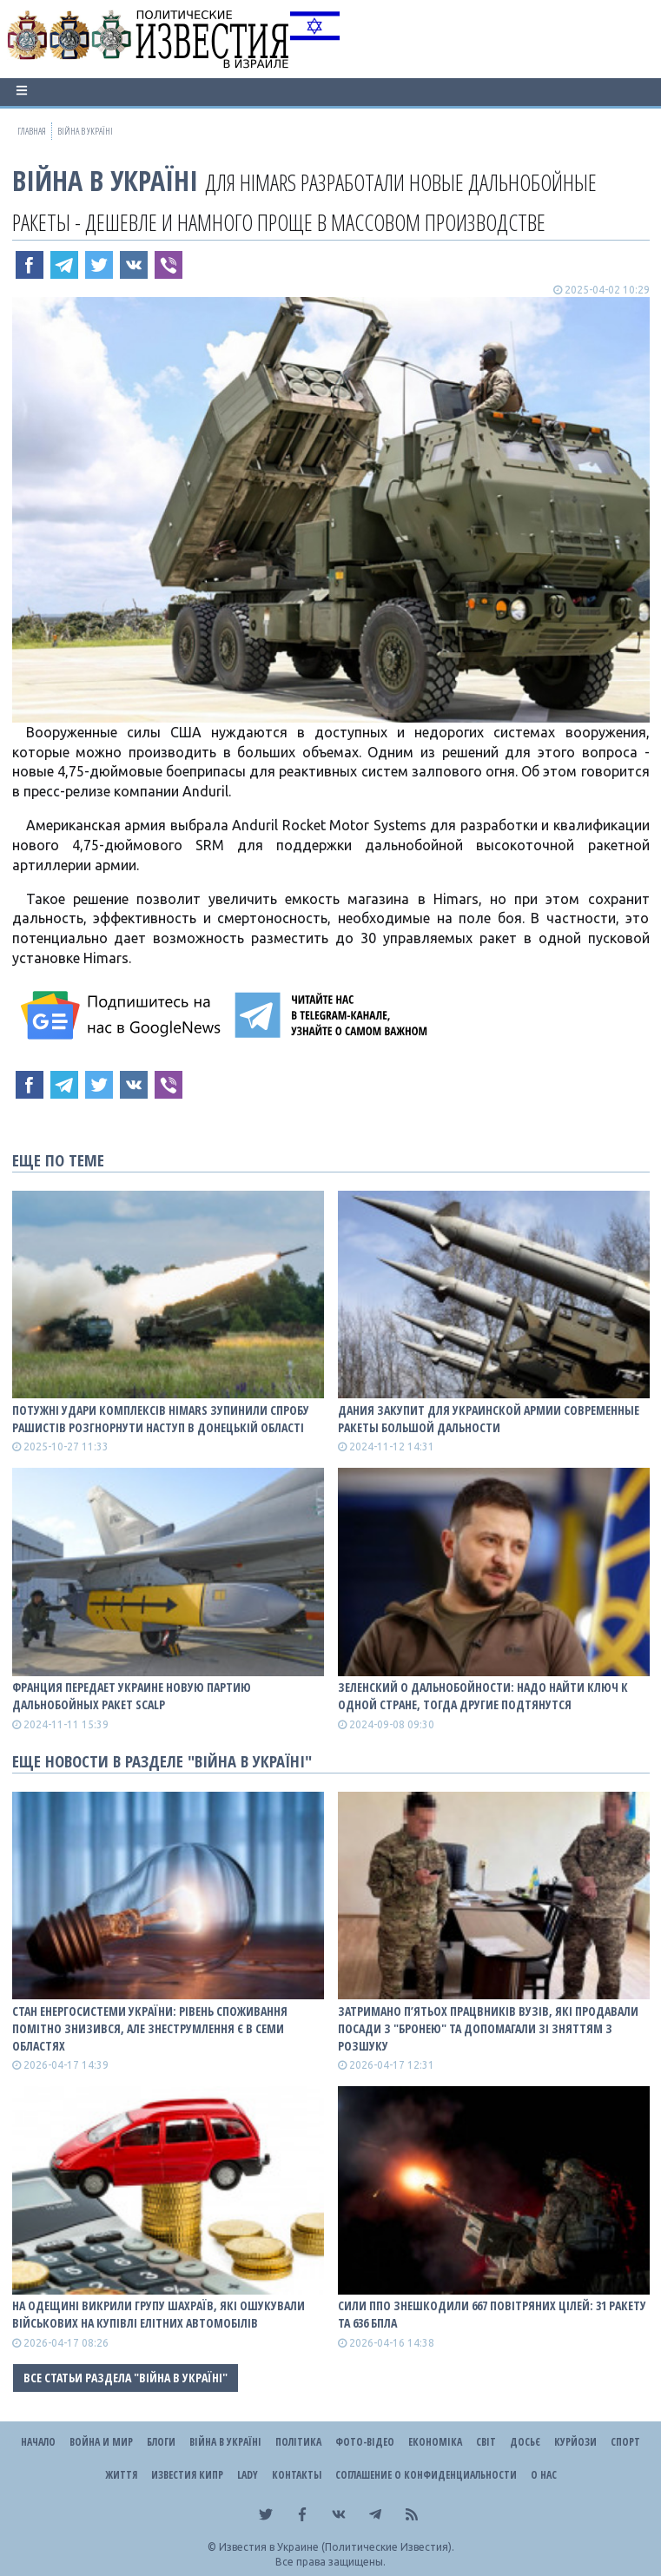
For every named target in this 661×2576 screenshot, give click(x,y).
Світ (486, 2441)
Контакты (296, 2474)
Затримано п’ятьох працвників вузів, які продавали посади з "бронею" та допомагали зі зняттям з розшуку (488, 2028)
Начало (38, 2441)
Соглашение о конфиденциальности (426, 2474)
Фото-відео (364, 2441)
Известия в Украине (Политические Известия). (336, 2547)
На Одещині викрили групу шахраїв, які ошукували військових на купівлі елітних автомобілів (158, 2314)
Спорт (625, 2441)
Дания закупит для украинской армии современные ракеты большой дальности (488, 1419)
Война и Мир (101, 2441)
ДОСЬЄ (525, 2441)
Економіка (435, 2441)
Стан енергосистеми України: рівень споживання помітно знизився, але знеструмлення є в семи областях (150, 2028)
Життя (121, 2474)
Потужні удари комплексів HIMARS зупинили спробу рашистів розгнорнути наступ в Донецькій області (160, 1419)
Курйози (575, 2441)
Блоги (161, 2441)
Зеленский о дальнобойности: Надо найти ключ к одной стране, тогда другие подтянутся (483, 1696)
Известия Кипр (187, 2474)
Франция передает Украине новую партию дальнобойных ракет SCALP (131, 1696)
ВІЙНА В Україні (105, 180)
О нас (544, 2474)
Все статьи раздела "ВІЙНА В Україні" (125, 2377)
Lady (247, 2474)
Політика (298, 2441)
